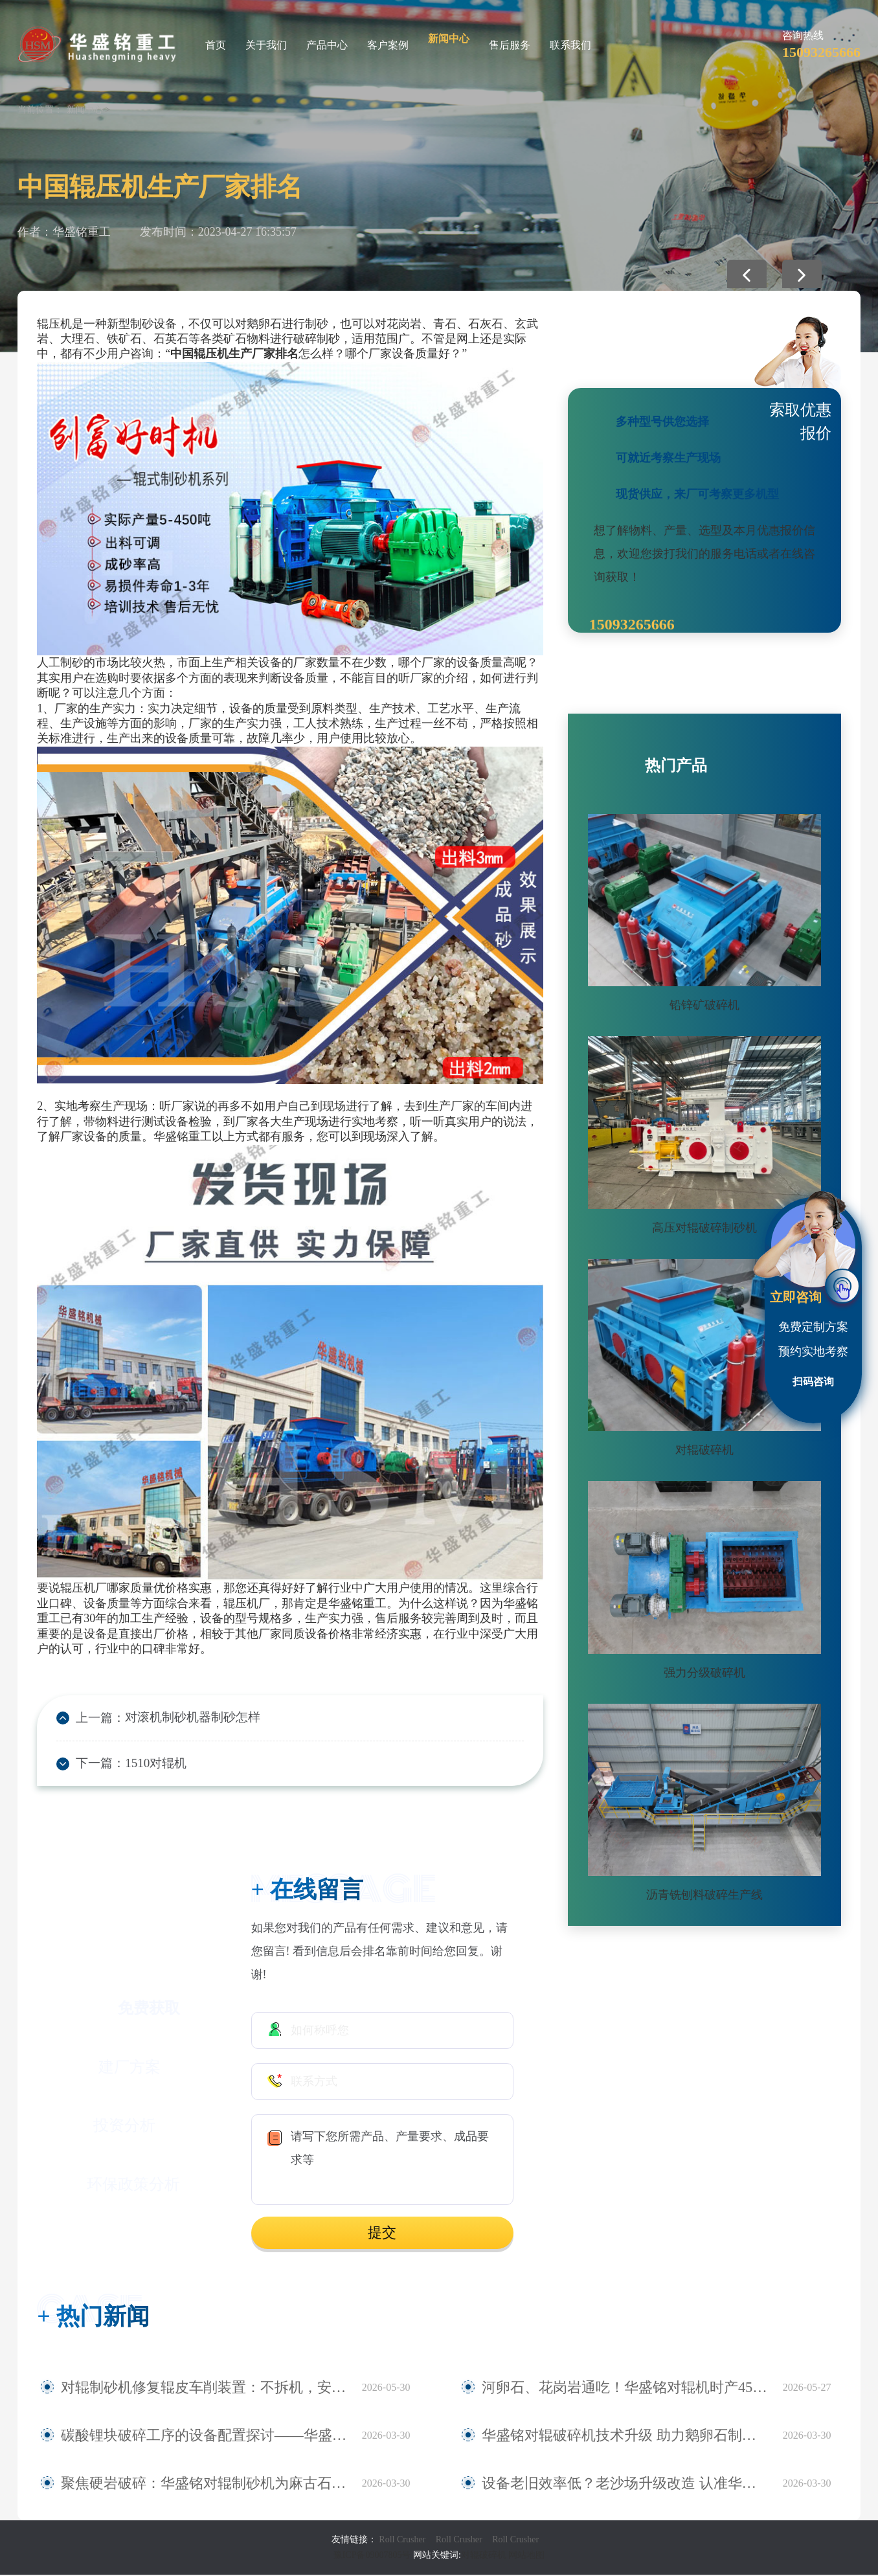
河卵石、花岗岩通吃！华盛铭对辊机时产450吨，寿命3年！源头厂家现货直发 (626, 2388)
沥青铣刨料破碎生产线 (704, 1894)
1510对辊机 (151, 1764)
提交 (382, 2234)
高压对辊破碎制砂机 (704, 1227)
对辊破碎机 (704, 1449)
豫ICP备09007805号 (373, 2556)
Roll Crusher (402, 2541)
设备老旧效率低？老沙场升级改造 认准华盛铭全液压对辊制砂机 (626, 2484)
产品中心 (327, 45)
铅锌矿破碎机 (704, 1005)
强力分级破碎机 (704, 1672)
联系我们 (570, 45)
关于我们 (266, 45)
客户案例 (388, 45)
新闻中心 (448, 38)
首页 (215, 45)
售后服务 (509, 45)
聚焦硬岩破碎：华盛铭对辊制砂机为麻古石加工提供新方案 (205, 2484)
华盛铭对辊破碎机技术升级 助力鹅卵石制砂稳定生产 (617, 2436)
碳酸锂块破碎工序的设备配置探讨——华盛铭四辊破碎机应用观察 (205, 2436)
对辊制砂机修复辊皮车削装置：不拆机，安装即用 (189, 2388)
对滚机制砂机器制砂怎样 (186, 1718)
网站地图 (526, 2556)
